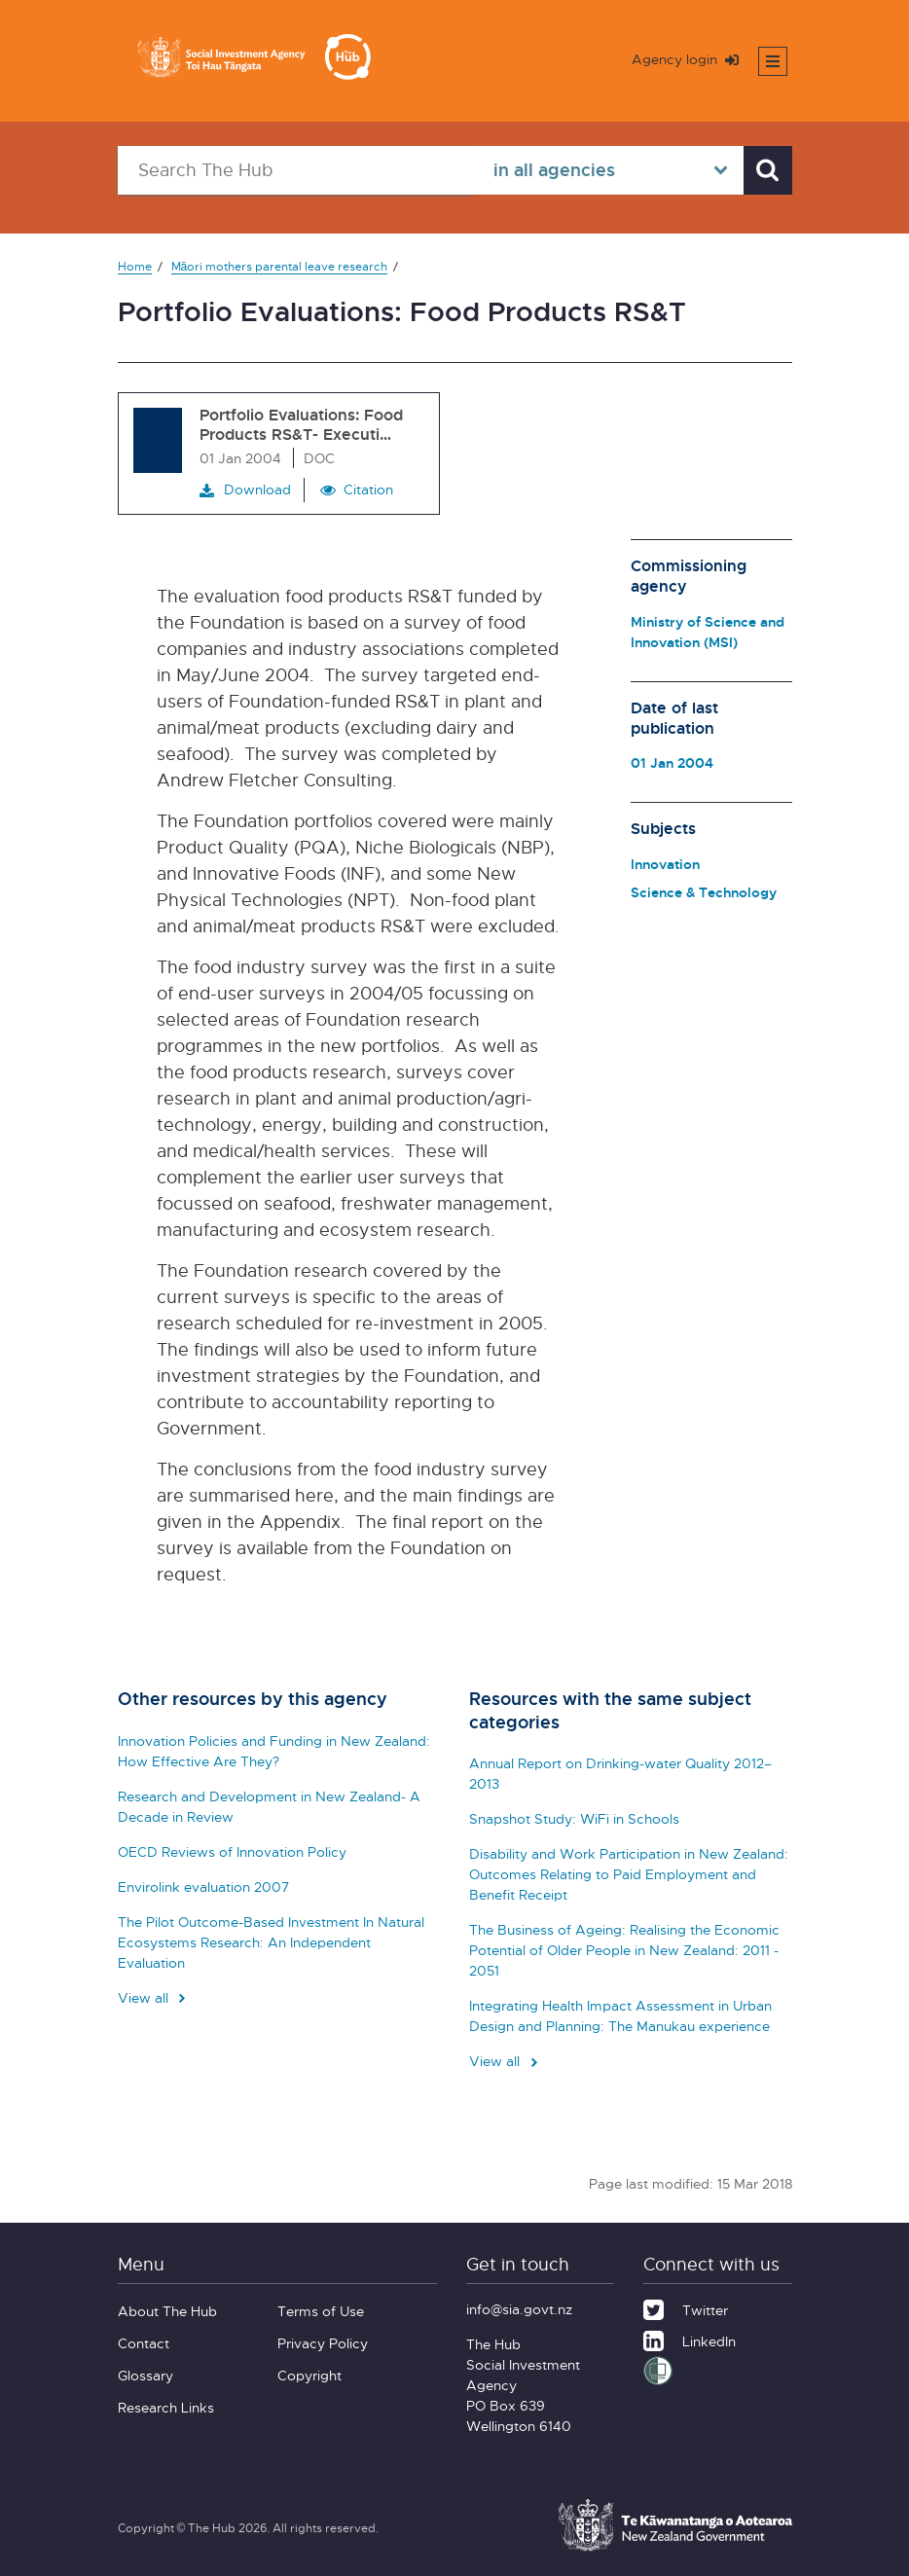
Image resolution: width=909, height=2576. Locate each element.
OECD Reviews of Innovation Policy (232, 1851)
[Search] (768, 170)
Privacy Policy (322, 2343)
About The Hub (167, 2311)
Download (245, 489)
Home (135, 266)
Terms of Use (320, 2311)
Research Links (166, 2407)
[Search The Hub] (296, 170)
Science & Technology (704, 892)
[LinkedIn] (689, 2338)
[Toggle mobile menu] (772, 61)
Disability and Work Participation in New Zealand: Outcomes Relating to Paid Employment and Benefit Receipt (628, 1874)
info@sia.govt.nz (519, 2309)
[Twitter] (685, 2307)
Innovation (665, 863)
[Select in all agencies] (608, 170)
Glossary (145, 2375)
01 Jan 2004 (672, 762)
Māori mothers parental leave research (279, 266)
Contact (143, 2343)
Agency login (685, 59)
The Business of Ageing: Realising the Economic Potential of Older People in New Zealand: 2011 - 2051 (624, 1949)
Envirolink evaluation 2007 (203, 1886)
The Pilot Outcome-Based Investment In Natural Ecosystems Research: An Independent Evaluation (271, 1942)
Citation (368, 489)
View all (154, 1997)
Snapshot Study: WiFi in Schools (574, 1818)
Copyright (309, 2375)
